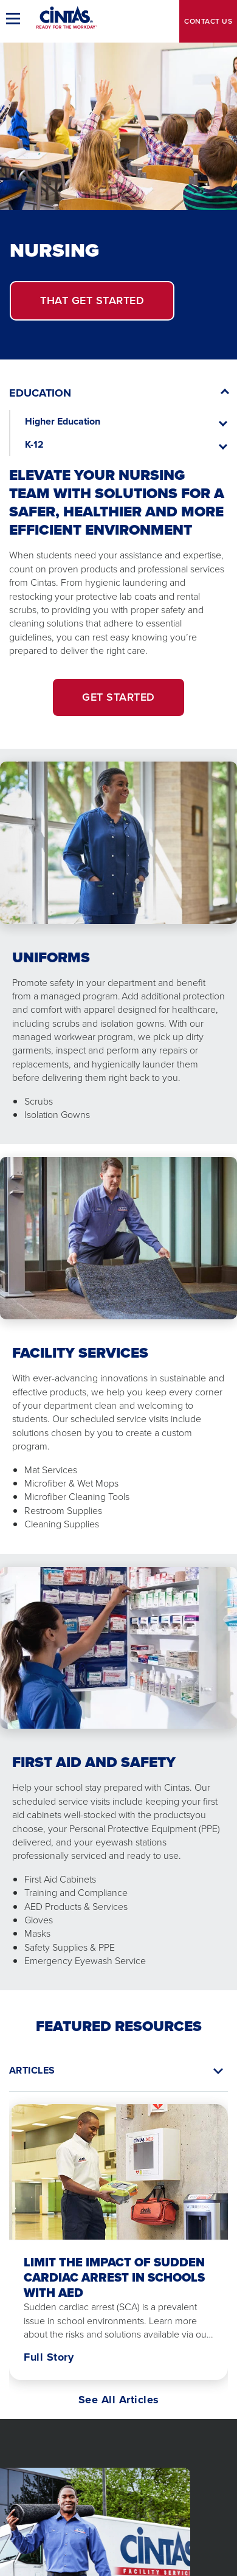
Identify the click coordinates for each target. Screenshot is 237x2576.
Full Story (49, 2357)
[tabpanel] (118, 2249)
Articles (32, 2070)
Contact (208, 21)
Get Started (92, 300)
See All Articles (118, 2399)
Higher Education (62, 421)
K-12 (34, 444)
